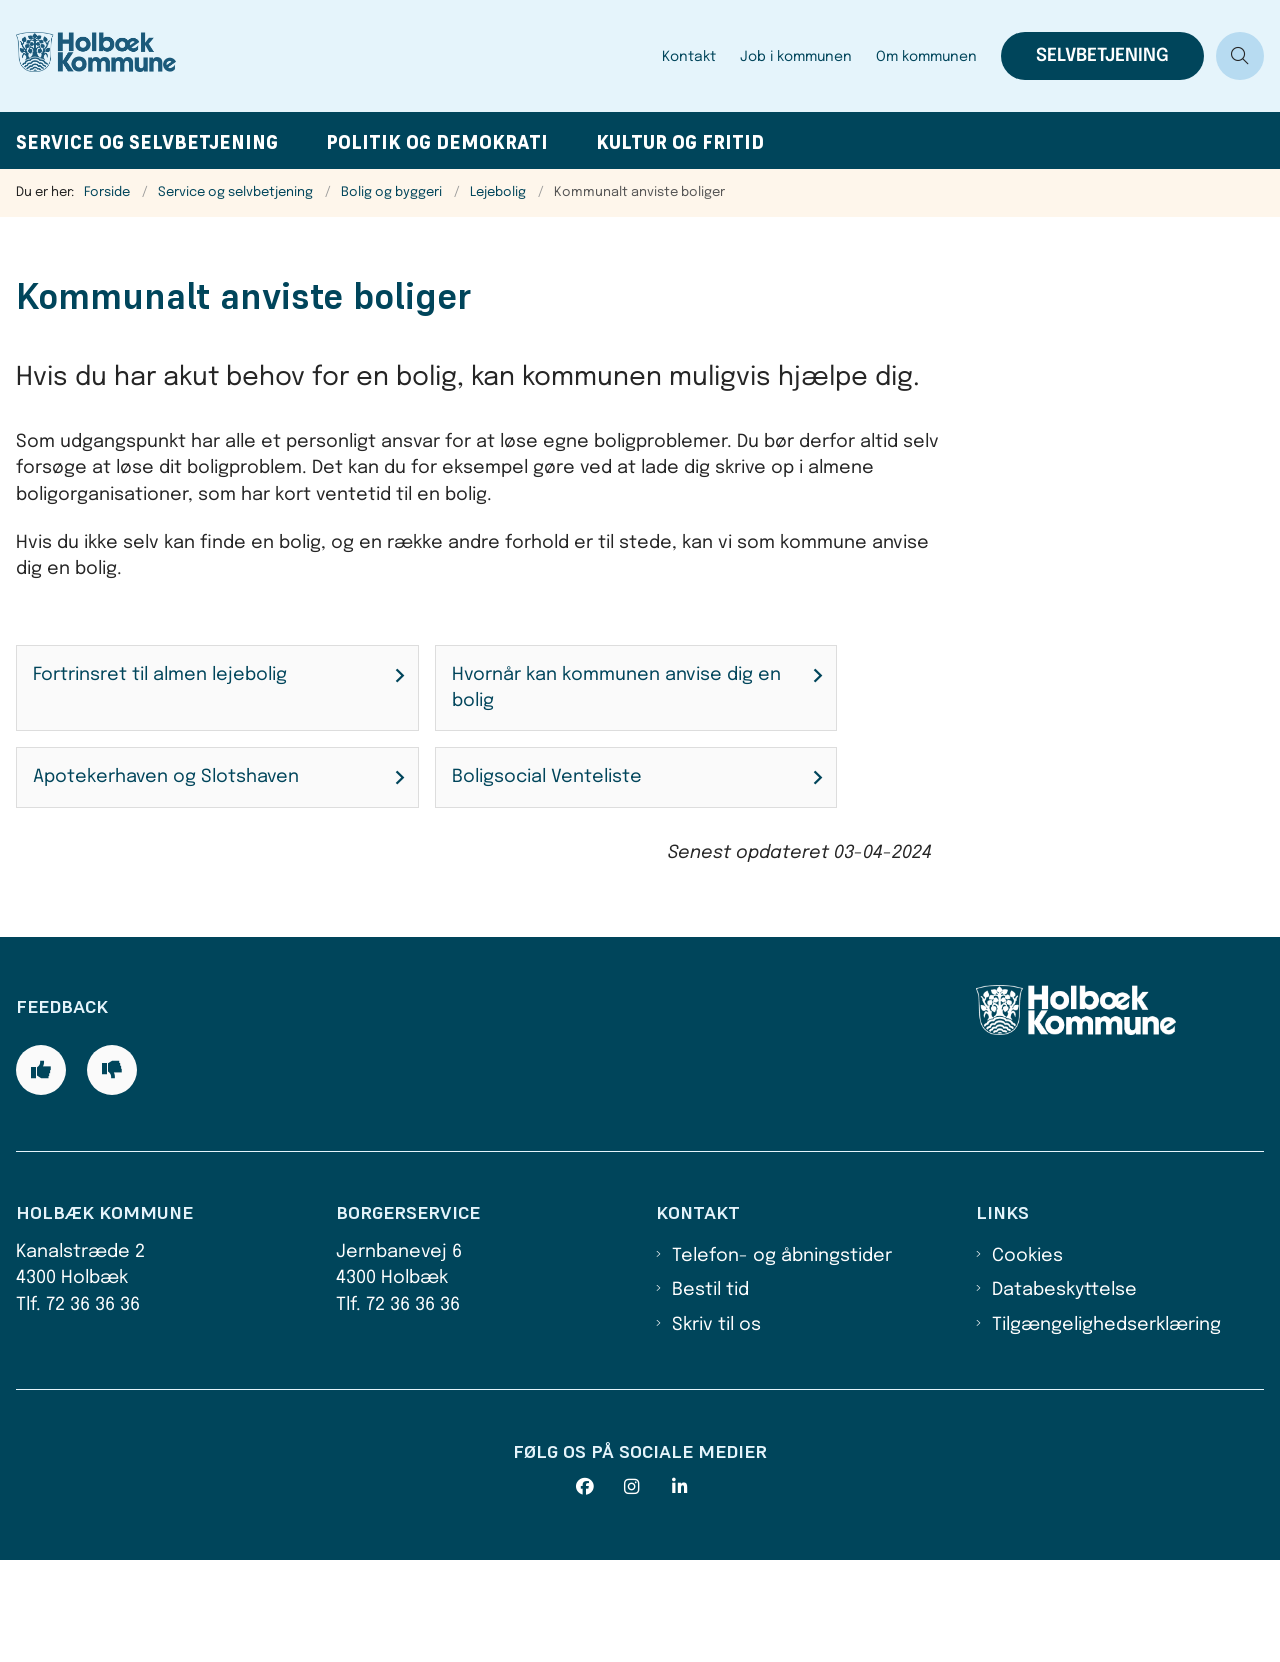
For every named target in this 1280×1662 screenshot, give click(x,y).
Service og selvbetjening (147, 142)
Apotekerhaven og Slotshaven (166, 777)
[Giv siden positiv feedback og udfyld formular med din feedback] (41, 1172)
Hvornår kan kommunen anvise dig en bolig (616, 688)
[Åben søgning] (1240, 56)
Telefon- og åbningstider (782, 1358)
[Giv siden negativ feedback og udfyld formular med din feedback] (112, 1172)
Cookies (1027, 1358)
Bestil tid (710, 1392)
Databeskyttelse (1064, 1392)
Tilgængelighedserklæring (1106, 1427)
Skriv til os (716, 1427)
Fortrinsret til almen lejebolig (160, 675)
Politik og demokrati (437, 142)
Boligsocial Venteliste (547, 777)
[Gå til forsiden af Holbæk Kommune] (118, 56)
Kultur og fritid (680, 142)
